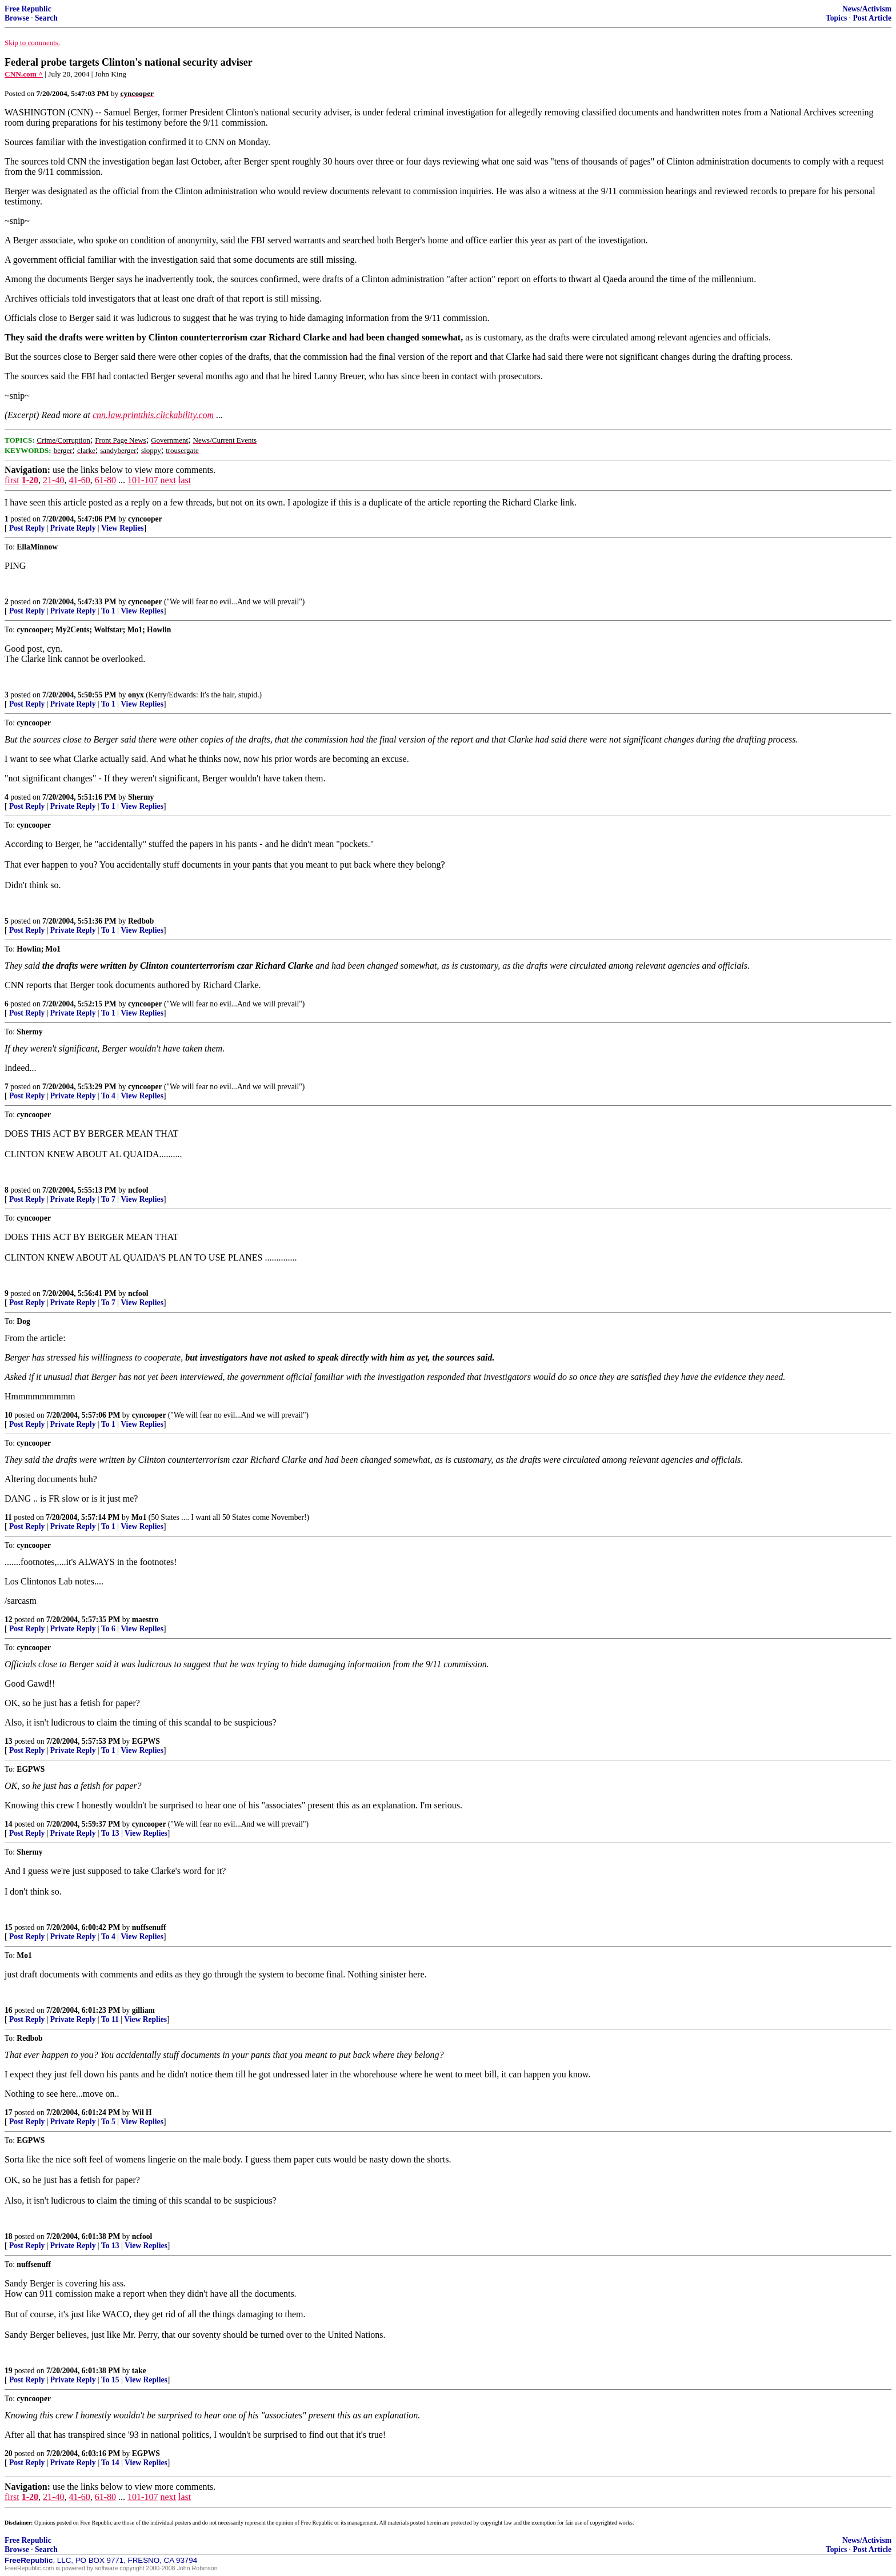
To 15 (110, 2380)
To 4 (108, 1096)
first (12, 480)
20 (9, 2453)
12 (9, 1619)
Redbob (141, 921)
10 (9, 1415)
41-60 (79, 480)
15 (9, 1927)
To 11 (110, 2019)
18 (9, 2236)
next (168, 480)
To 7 (108, 1199)
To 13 (110, 1833)
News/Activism (866, 9)
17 (9, 2112)
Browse (17, 18)
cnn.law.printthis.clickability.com (153, 415)
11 (8, 1517)
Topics (836, 18)
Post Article (872, 18)
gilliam (143, 2010)
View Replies (122, 528)
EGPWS (146, 1741)
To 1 (108, 611)
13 (9, 1741)
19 (9, 2370)
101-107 (142, 480)
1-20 (30, 480)
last (184, 480)
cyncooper (145, 519)
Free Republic (28, 9)
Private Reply (73, 528)
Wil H (142, 2112)
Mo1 (138, 1517)
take (139, 2370)
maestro (145, 1619)
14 (9, 1824)
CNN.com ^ (24, 74)
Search (46, 18)
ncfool (138, 1190)
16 (9, 2010)
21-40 (53, 480)
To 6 (108, 1628)
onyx (136, 695)
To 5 (108, 2121)
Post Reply (27, 528)
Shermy (141, 797)
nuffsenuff (149, 1927)
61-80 (105, 480)
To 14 (110, 2462)
